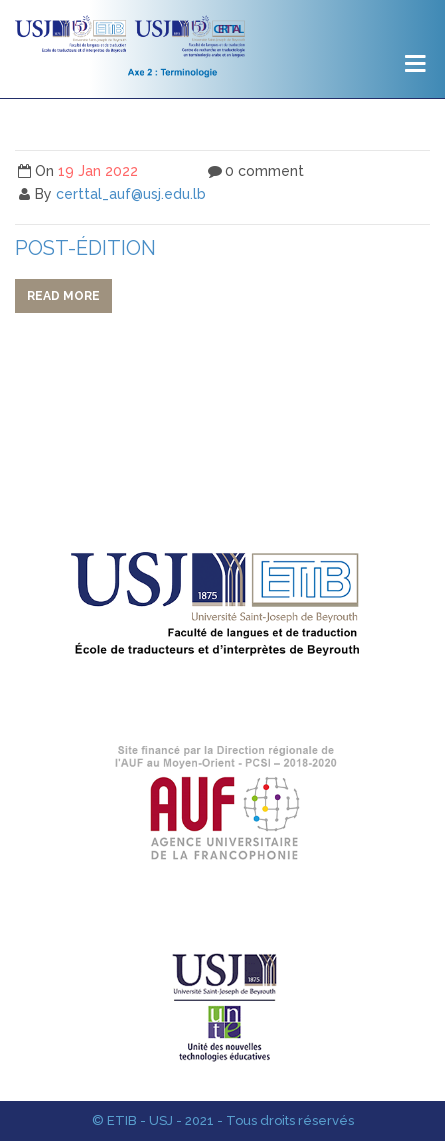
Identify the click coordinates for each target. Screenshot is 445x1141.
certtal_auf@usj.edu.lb (131, 194)
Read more (63, 296)
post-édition (85, 248)
